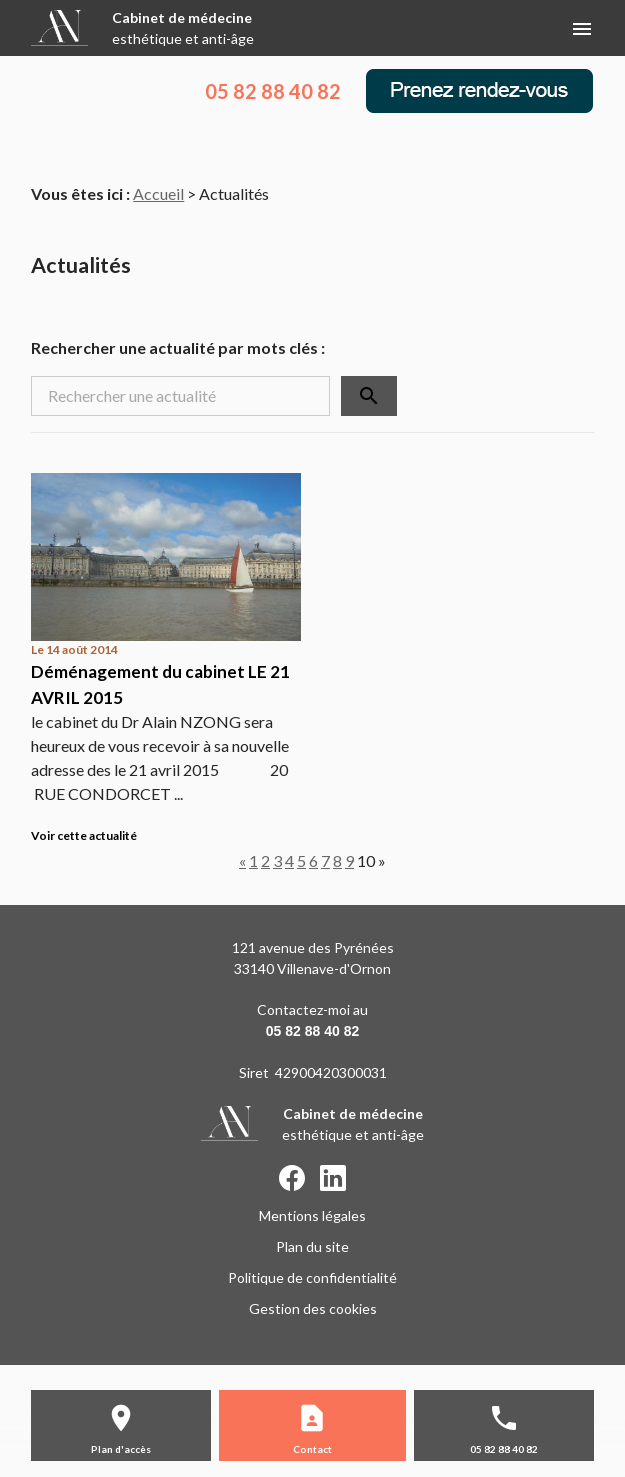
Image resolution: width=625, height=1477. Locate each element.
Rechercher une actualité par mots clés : (178, 347)
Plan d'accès (121, 1449)
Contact (312, 1449)
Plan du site (312, 1246)
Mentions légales (312, 1215)
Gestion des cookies (313, 1308)
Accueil (158, 193)
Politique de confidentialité (312, 1277)
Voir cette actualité (84, 835)
